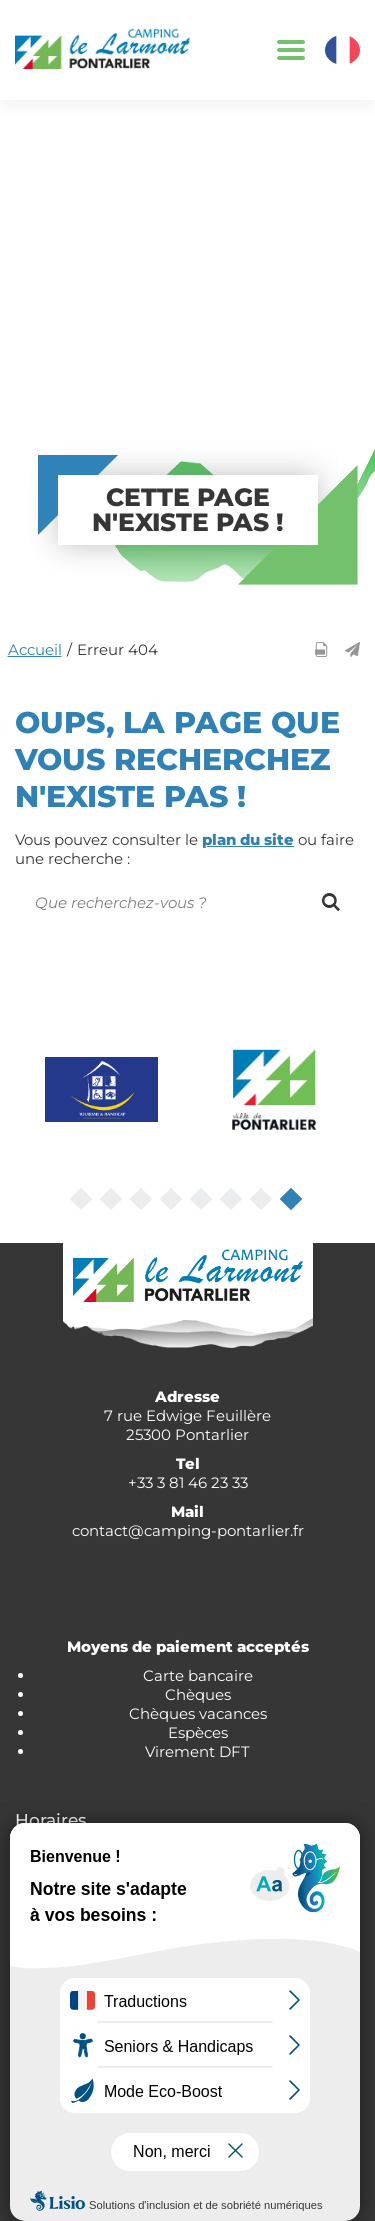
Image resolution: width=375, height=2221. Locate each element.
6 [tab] (233, 1201)
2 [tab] (113, 1201)
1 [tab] (83, 1201)
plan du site (248, 839)
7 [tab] (263, 1201)
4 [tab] (173, 1201)
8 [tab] (293, 1201)
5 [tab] (203, 1201)
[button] (352, 649)
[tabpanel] (101, 1089)
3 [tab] (143, 1201)
